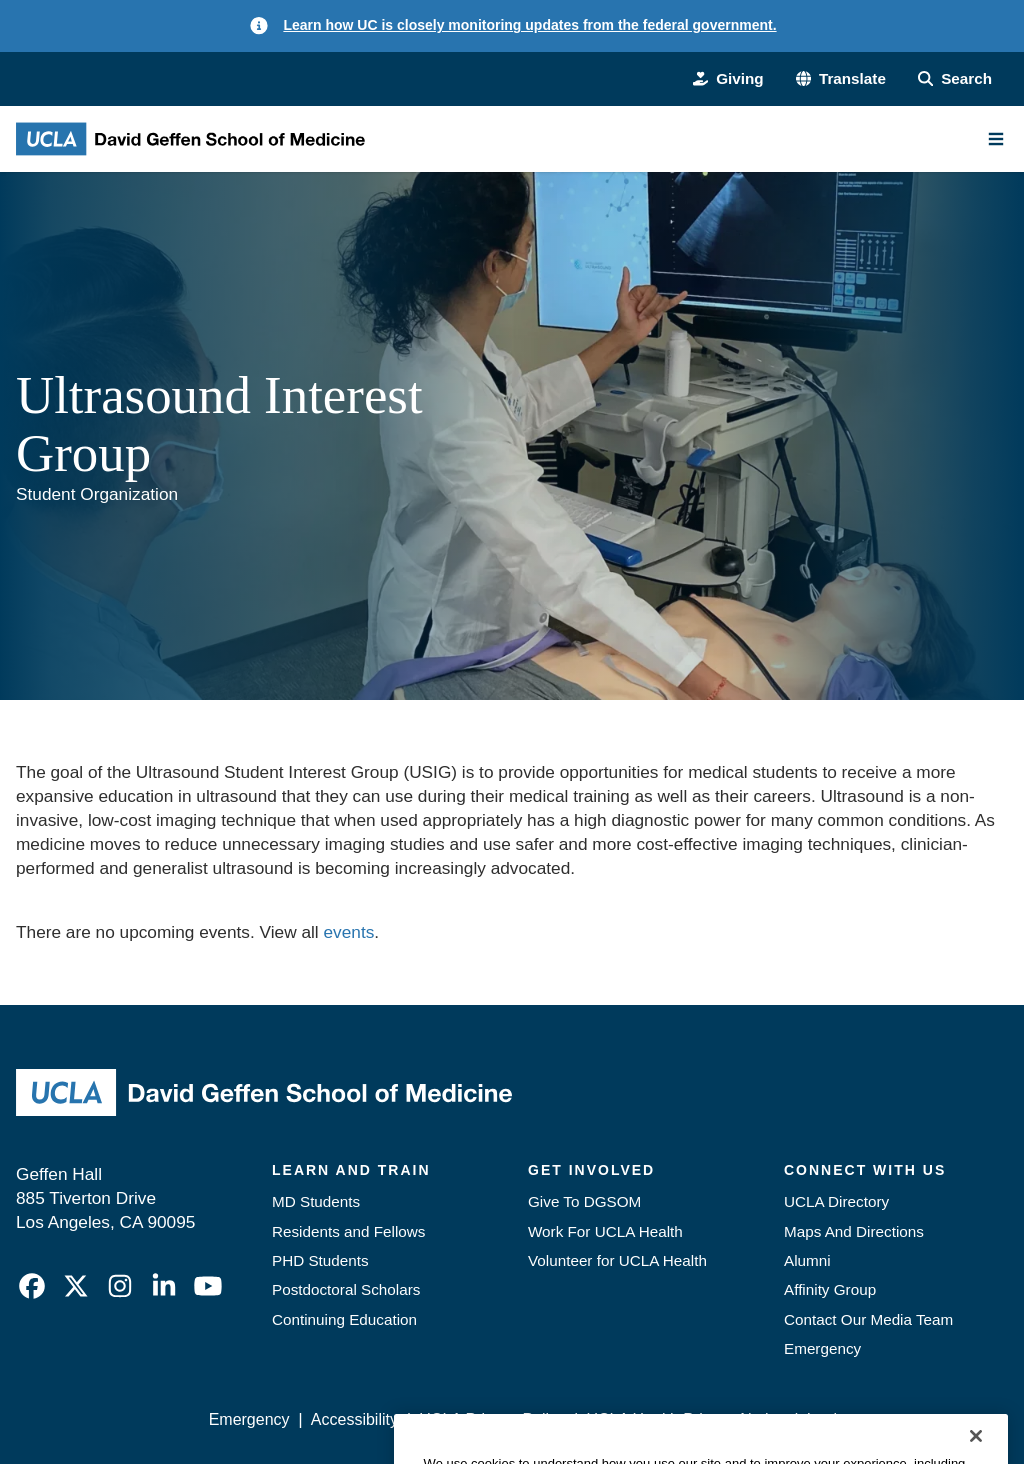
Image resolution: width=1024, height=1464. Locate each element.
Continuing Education (344, 1319)
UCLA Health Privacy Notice (685, 1419)
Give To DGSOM (584, 1201)
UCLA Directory (836, 1201)
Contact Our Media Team (868, 1319)
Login (826, 1419)
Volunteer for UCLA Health (617, 1260)
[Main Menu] (996, 139)
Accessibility (354, 1419)
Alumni (807, 1260)
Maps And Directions (854, 1231)
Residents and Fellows (348, 1231)
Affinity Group (830, 1289)
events (348, 932)
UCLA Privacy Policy (492, 1419)
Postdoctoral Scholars (346, 1289)
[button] (841, 78)
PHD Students (320, 1260)
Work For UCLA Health (605, 1231)
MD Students (316, 1201)
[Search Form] (955, 78)
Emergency (822, 1348)
